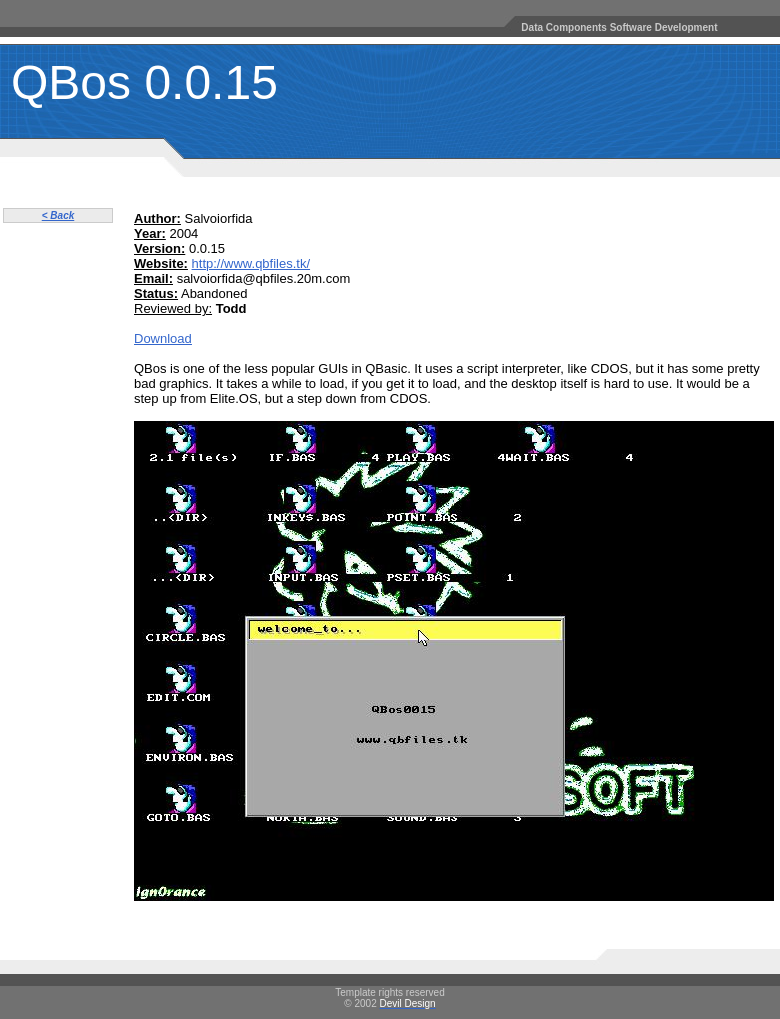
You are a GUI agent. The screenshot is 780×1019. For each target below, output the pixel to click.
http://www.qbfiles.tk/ (251, 263)
